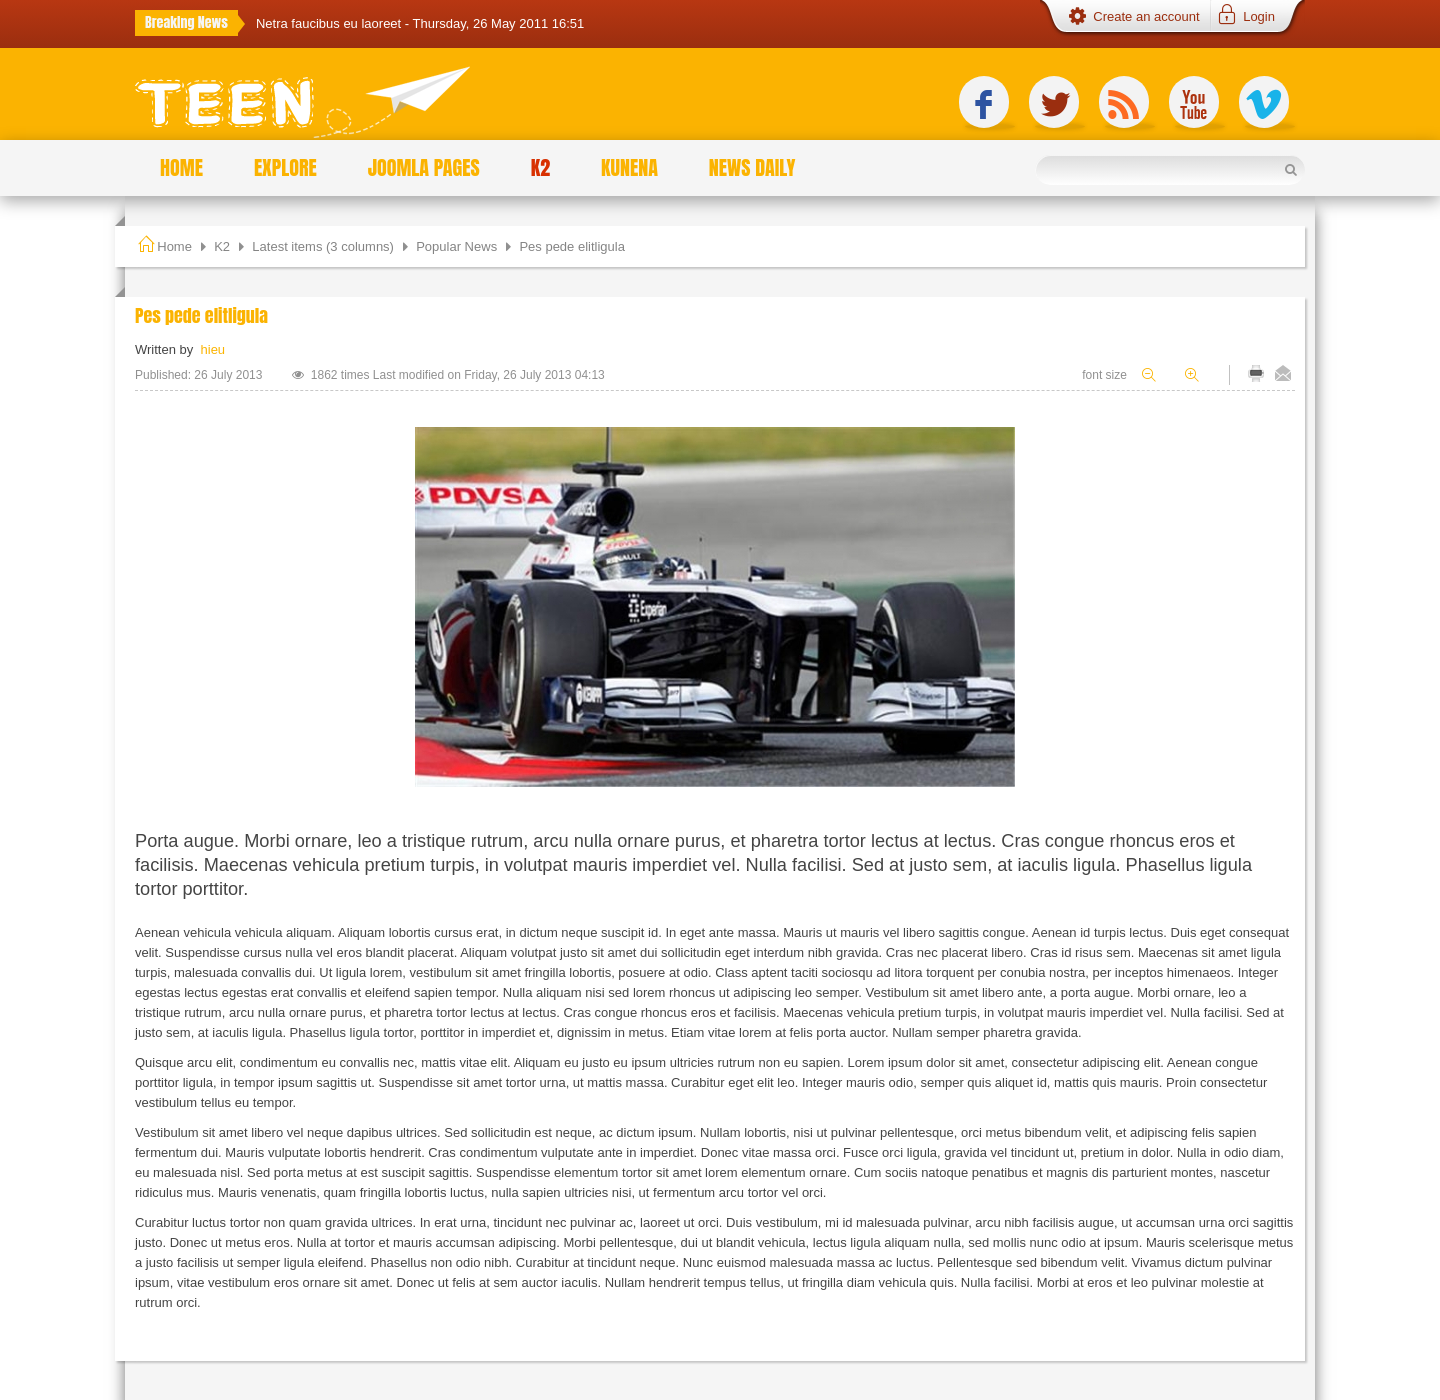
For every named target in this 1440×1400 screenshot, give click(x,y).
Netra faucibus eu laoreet (330, 23)
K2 (222, 246)
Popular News (456, 246)
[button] (1245, 17)
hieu (213, 349)
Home (174, 246)
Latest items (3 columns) (323, 246)
